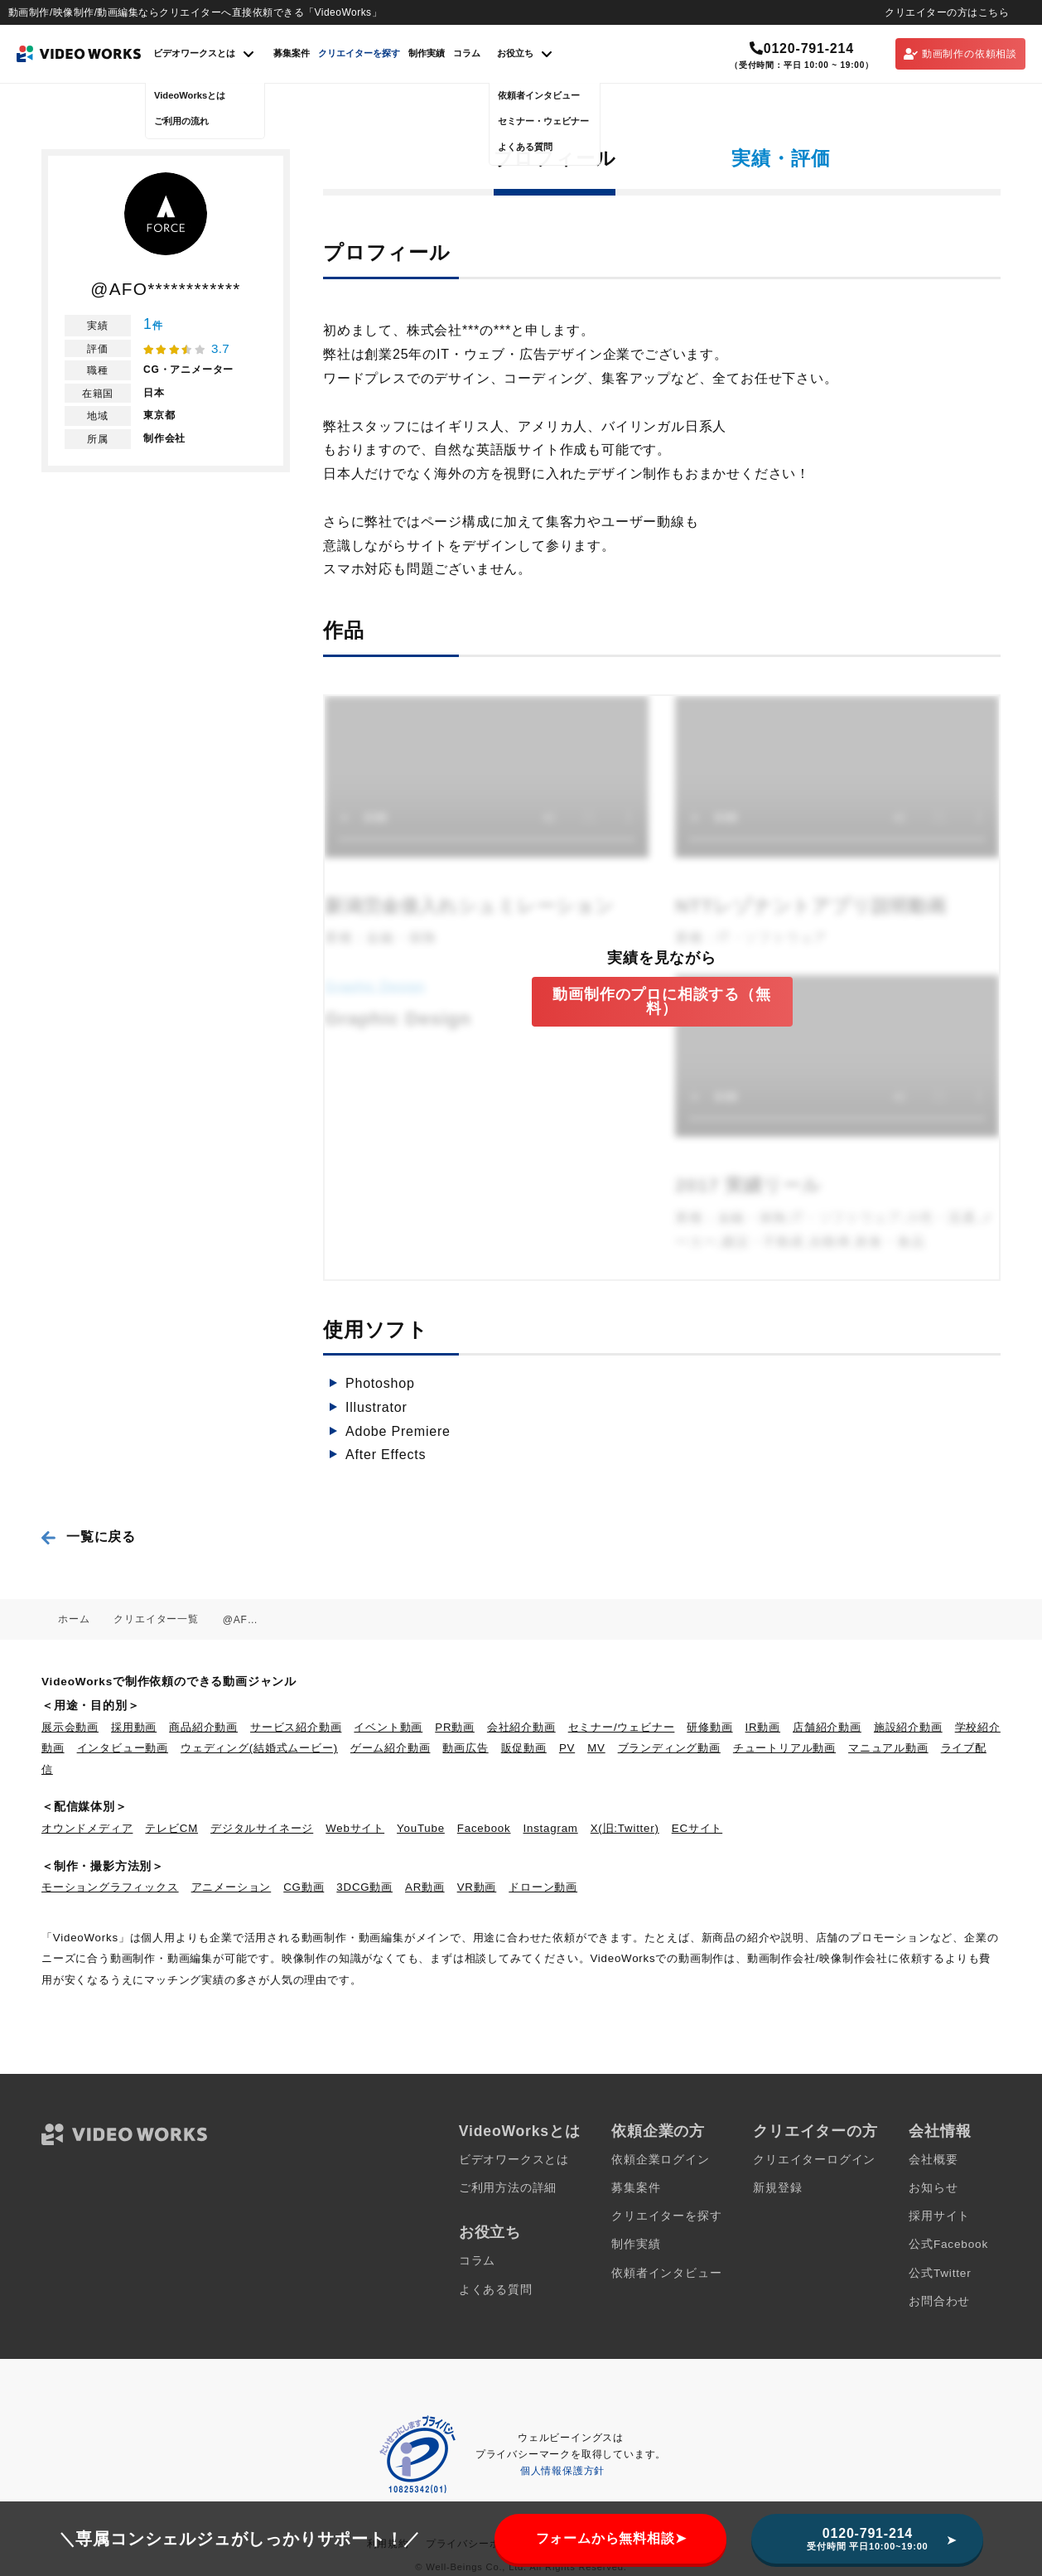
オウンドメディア (87, 1828)
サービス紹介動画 (295, 1727)
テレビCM (171, 1828)
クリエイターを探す (359, 53)
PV (567, 1748)
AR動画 (425, 1887)
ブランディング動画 (669, 1748)
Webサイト (355, 1828)
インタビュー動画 (122, 1748)
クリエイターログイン (814, 2159)
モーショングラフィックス (110, 1887)
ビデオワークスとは (514, 2159)
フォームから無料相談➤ (611, 2538)
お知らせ (933, 2188)
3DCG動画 (364, 1887)
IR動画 (762, 1727)
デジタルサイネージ (261, 1828)
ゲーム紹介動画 (390, 1748)
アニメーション (231, 1887)
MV (596, 1748)
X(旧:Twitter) (625, 1828)
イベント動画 (388, 1727)
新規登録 (777, 2188)
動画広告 (465, 1748)
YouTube (421, 1828)
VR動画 (477, 1887)
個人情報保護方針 (562, 2471)
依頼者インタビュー (666, 2273)
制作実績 (426, 53)
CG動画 (303, 1887)
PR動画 (455, 1727)
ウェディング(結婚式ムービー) (259, 1748)
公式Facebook (948, 2244)
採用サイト (939, 2216)
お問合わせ (939, 2301)
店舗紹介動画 (827, 1727)
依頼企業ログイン (660, 2159)
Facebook (484, 1828)
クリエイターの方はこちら (947, 12)
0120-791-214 (802, 48)
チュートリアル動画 (784, 1748)
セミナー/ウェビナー (621, 1727)
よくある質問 (496, 2290)
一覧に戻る (101, 1537)
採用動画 (134, 1727)
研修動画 (709, 1727)
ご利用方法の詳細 (508, 2188)
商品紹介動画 (203, 1727)
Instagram (550, 1828)
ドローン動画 (543, 1887)
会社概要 (933, 2159)
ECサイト (697, 1828)
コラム (466, 53)
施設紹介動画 (908, 1727)
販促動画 (524, 1748)
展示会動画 (70, 1727)
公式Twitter (940, 2273)
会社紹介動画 (521, 1727)
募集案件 (291, 53)
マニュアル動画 (888, 1748)
